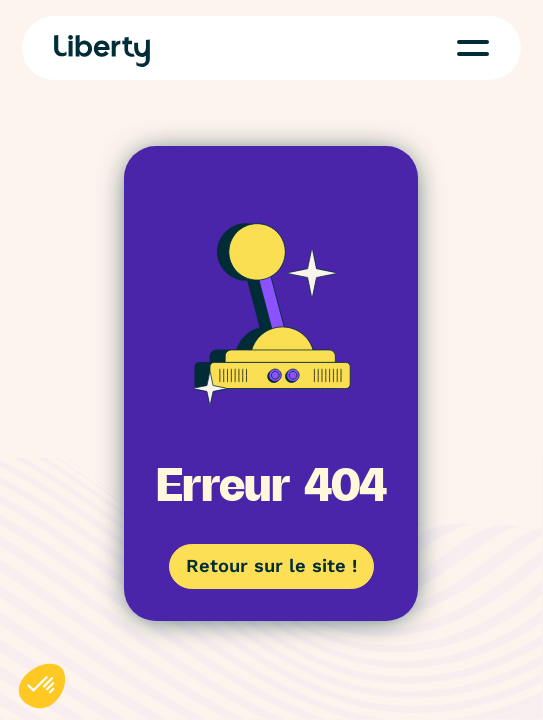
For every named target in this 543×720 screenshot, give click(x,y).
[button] (473, 48)
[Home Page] (102, 51)
